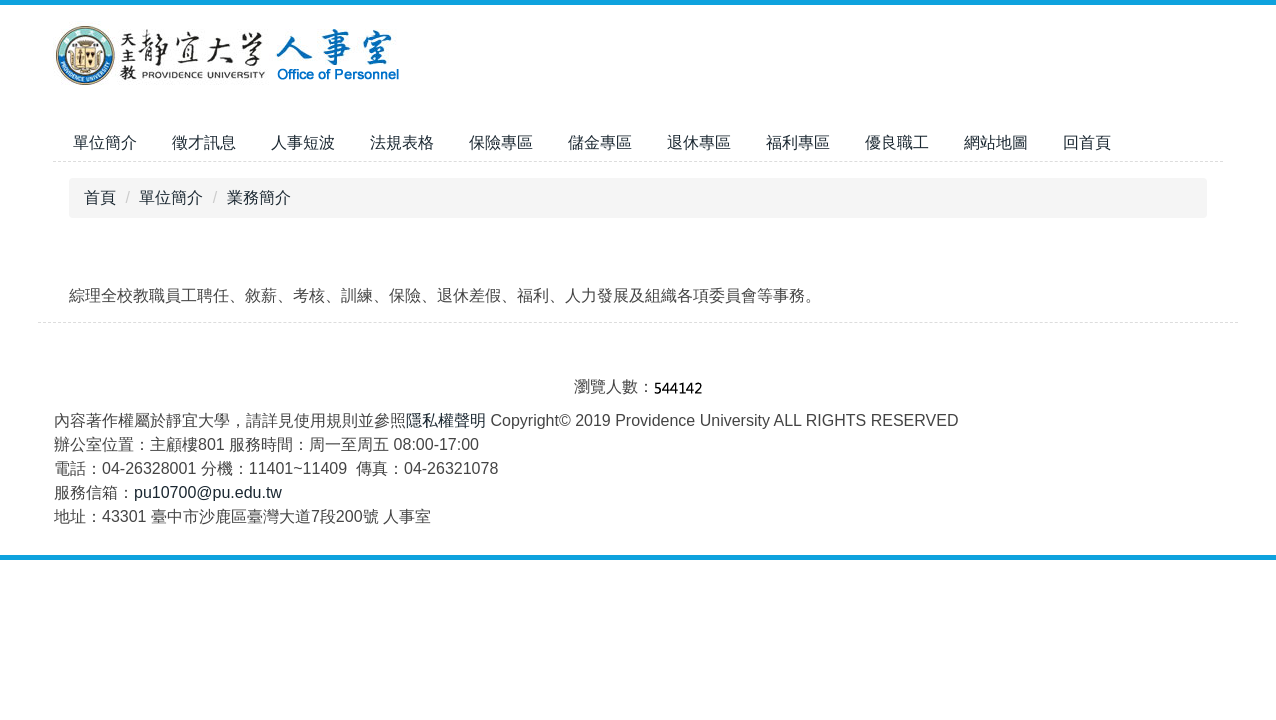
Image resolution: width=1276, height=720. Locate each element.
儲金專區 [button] (600, 142)
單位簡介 (171, 197)
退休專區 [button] (699, 142)
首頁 (100, 197)
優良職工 (897, 142)
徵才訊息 (204, 142)
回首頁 (1087, 142)
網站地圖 (996, 142)
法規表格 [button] (402, 142)
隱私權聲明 (446, 420)
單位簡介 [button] (105, 142)
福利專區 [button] (798, 142)
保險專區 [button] (501, 142)
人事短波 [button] (303, 142)
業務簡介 (259, 197)
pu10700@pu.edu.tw (208, 492)
